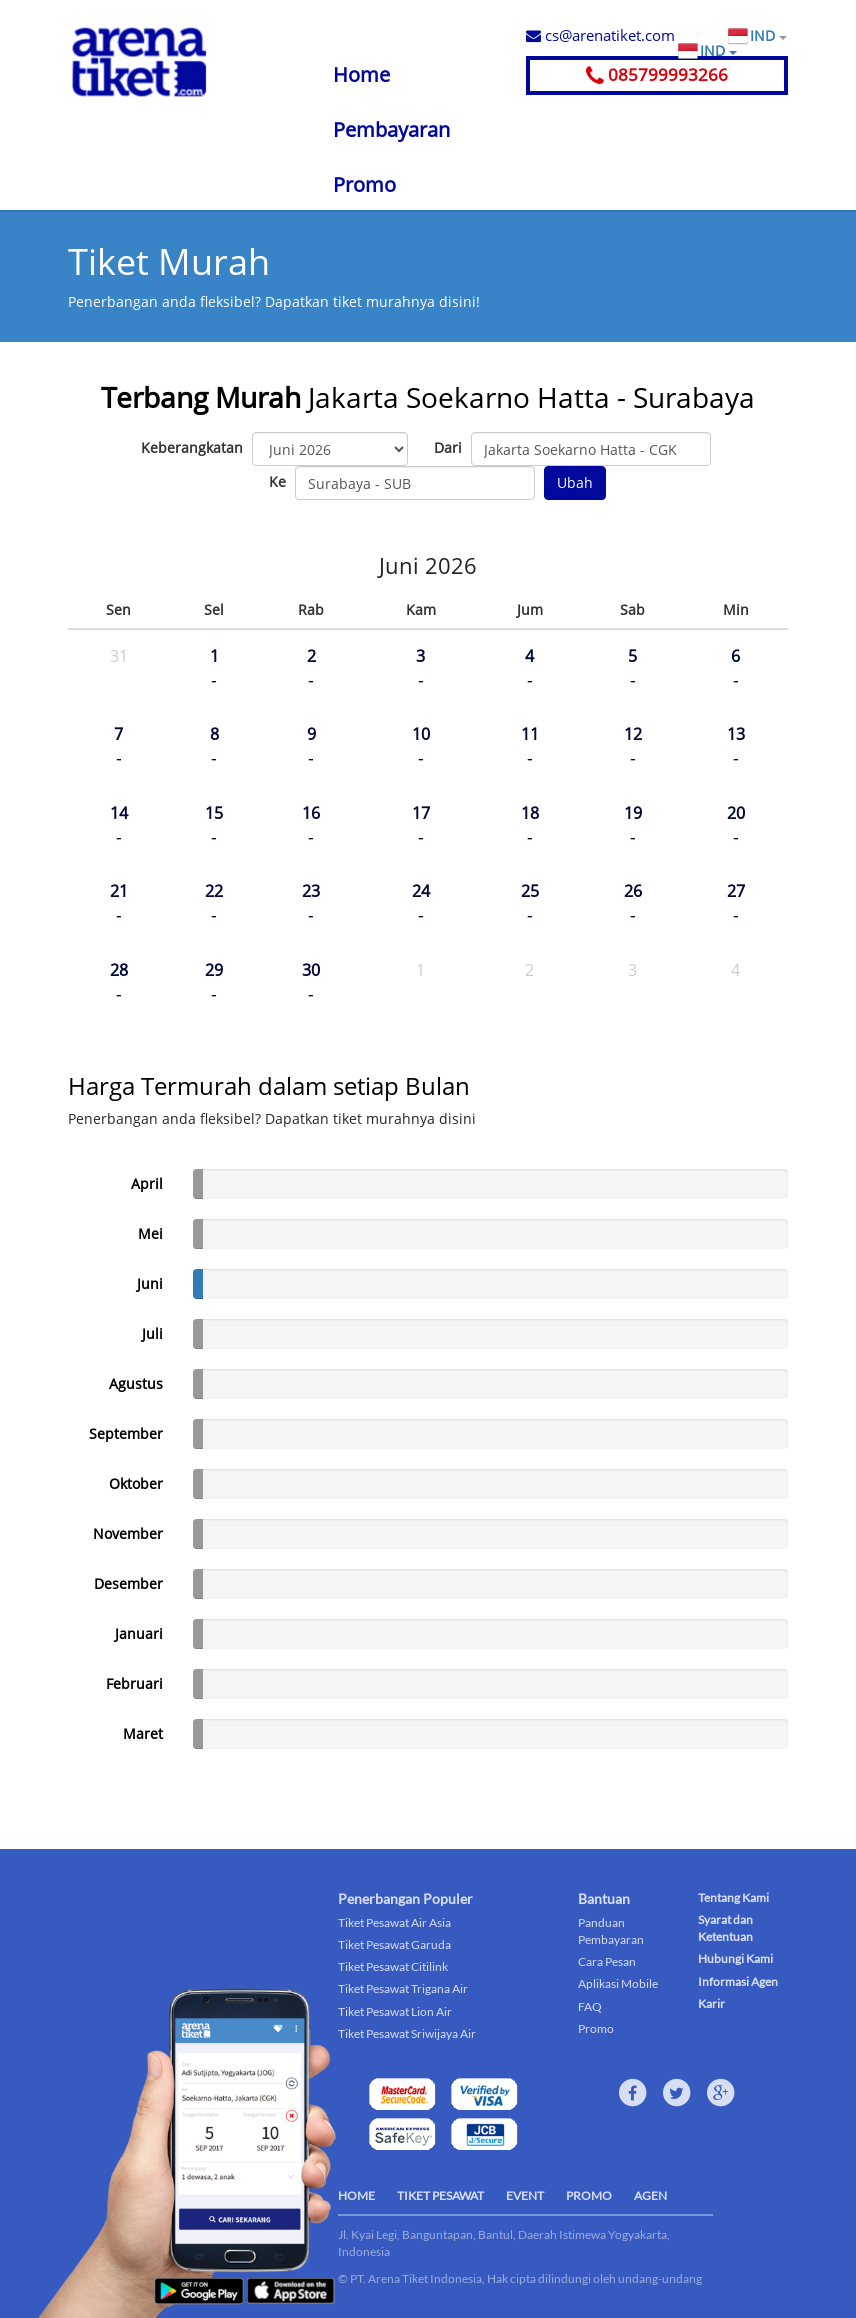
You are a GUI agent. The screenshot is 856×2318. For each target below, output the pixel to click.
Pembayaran (391, 129)
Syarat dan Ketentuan (725, 1928)
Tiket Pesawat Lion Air (395, 2011)
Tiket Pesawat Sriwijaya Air (407, 2033)
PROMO (589, 2195)
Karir (711, 2003)
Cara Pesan (607, 1961)
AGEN (650, 2195)
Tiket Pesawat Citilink (393, 1966)
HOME (356, 2195)
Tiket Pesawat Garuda (394, 1944)
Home (361, 74)
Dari (448, 447)
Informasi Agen (738, 1981)
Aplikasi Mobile (618, 1983)
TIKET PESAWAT (440, 2195)
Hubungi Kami (735, 1958)
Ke (277, 481)
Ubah (575, 482)
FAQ (590, 2006)
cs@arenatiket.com (600, 35)
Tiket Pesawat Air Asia (394, 1922)
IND (768, 36)
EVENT (525, 2195)
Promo (364, 184)
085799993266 (657, 74)
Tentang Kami (733, 1897)
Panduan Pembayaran (611, 1931)
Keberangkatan (192, 447)
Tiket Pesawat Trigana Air (403, 1988)
